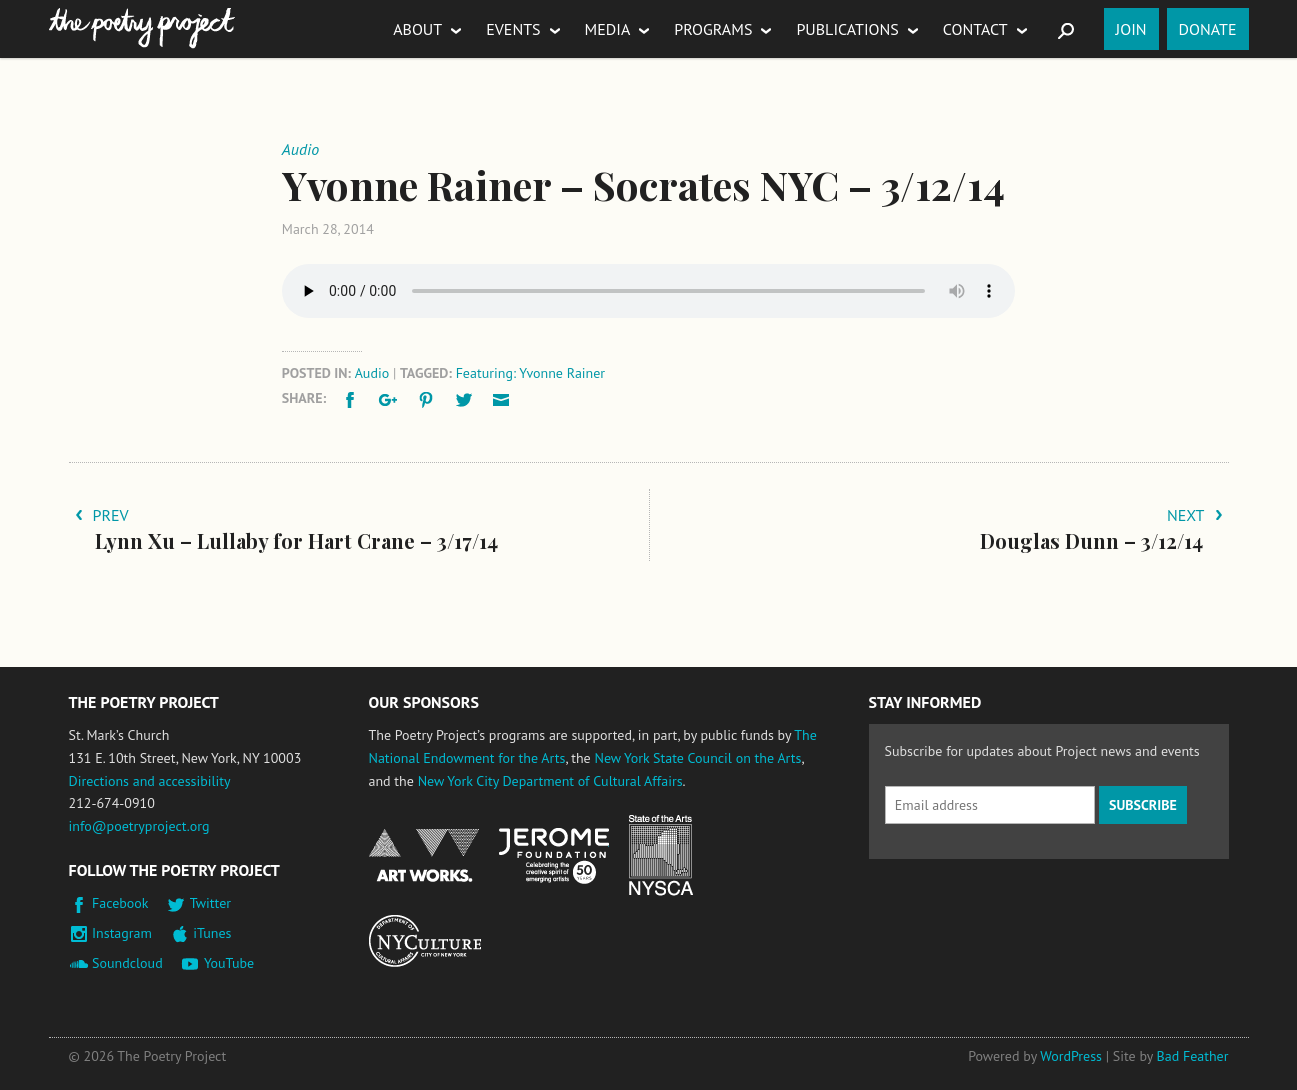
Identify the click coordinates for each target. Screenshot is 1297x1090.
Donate (1208, 29)
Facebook (120, 903)
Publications (847, 29)
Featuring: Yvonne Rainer (530, 373)
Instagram (122, 933)
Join (1131, 29)
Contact (975, 29)
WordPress (1071, 1056)
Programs (713, 29)
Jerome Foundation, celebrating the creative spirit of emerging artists (554, 856)
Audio (372, 373)
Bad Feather (1193, 1056)
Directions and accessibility (150, 781)
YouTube (229, 963)
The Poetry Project (142, 28)
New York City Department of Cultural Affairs (550, 781)
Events (513, 29)
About (417, 29)
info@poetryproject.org (139, 826)
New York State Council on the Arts (697, 758)
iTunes (212, 933)
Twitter (210, 903)
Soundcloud (127, 963)
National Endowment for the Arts (424, 855)
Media (608, 29)
